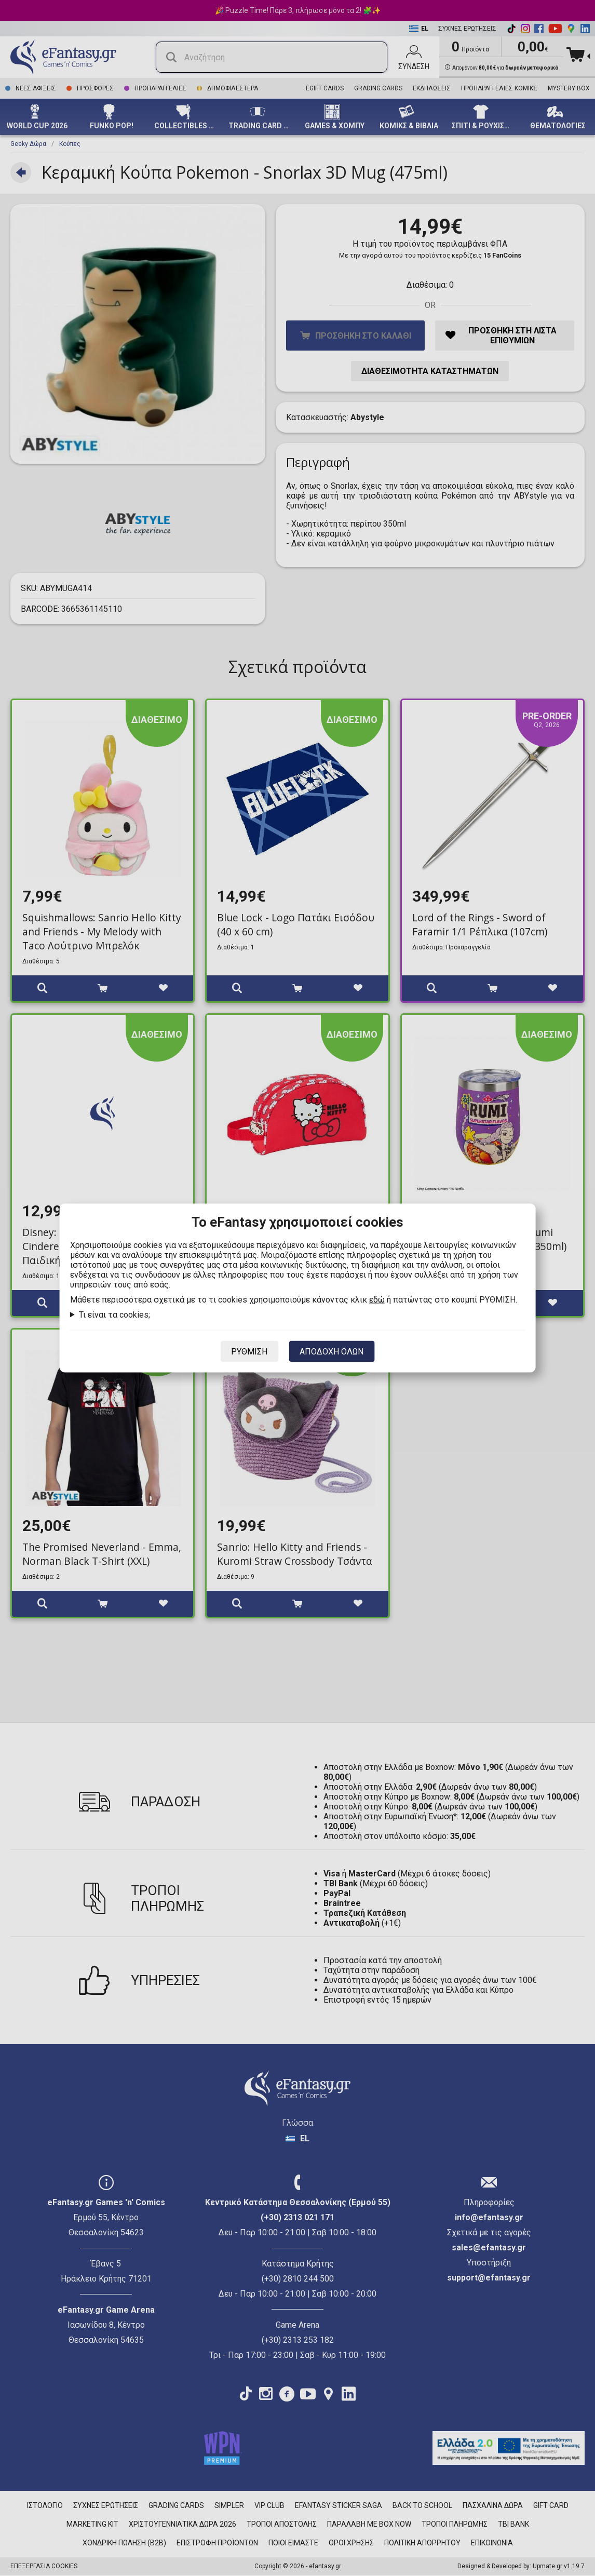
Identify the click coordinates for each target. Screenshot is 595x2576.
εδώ (377, 1300)
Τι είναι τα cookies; (114, 1315)
